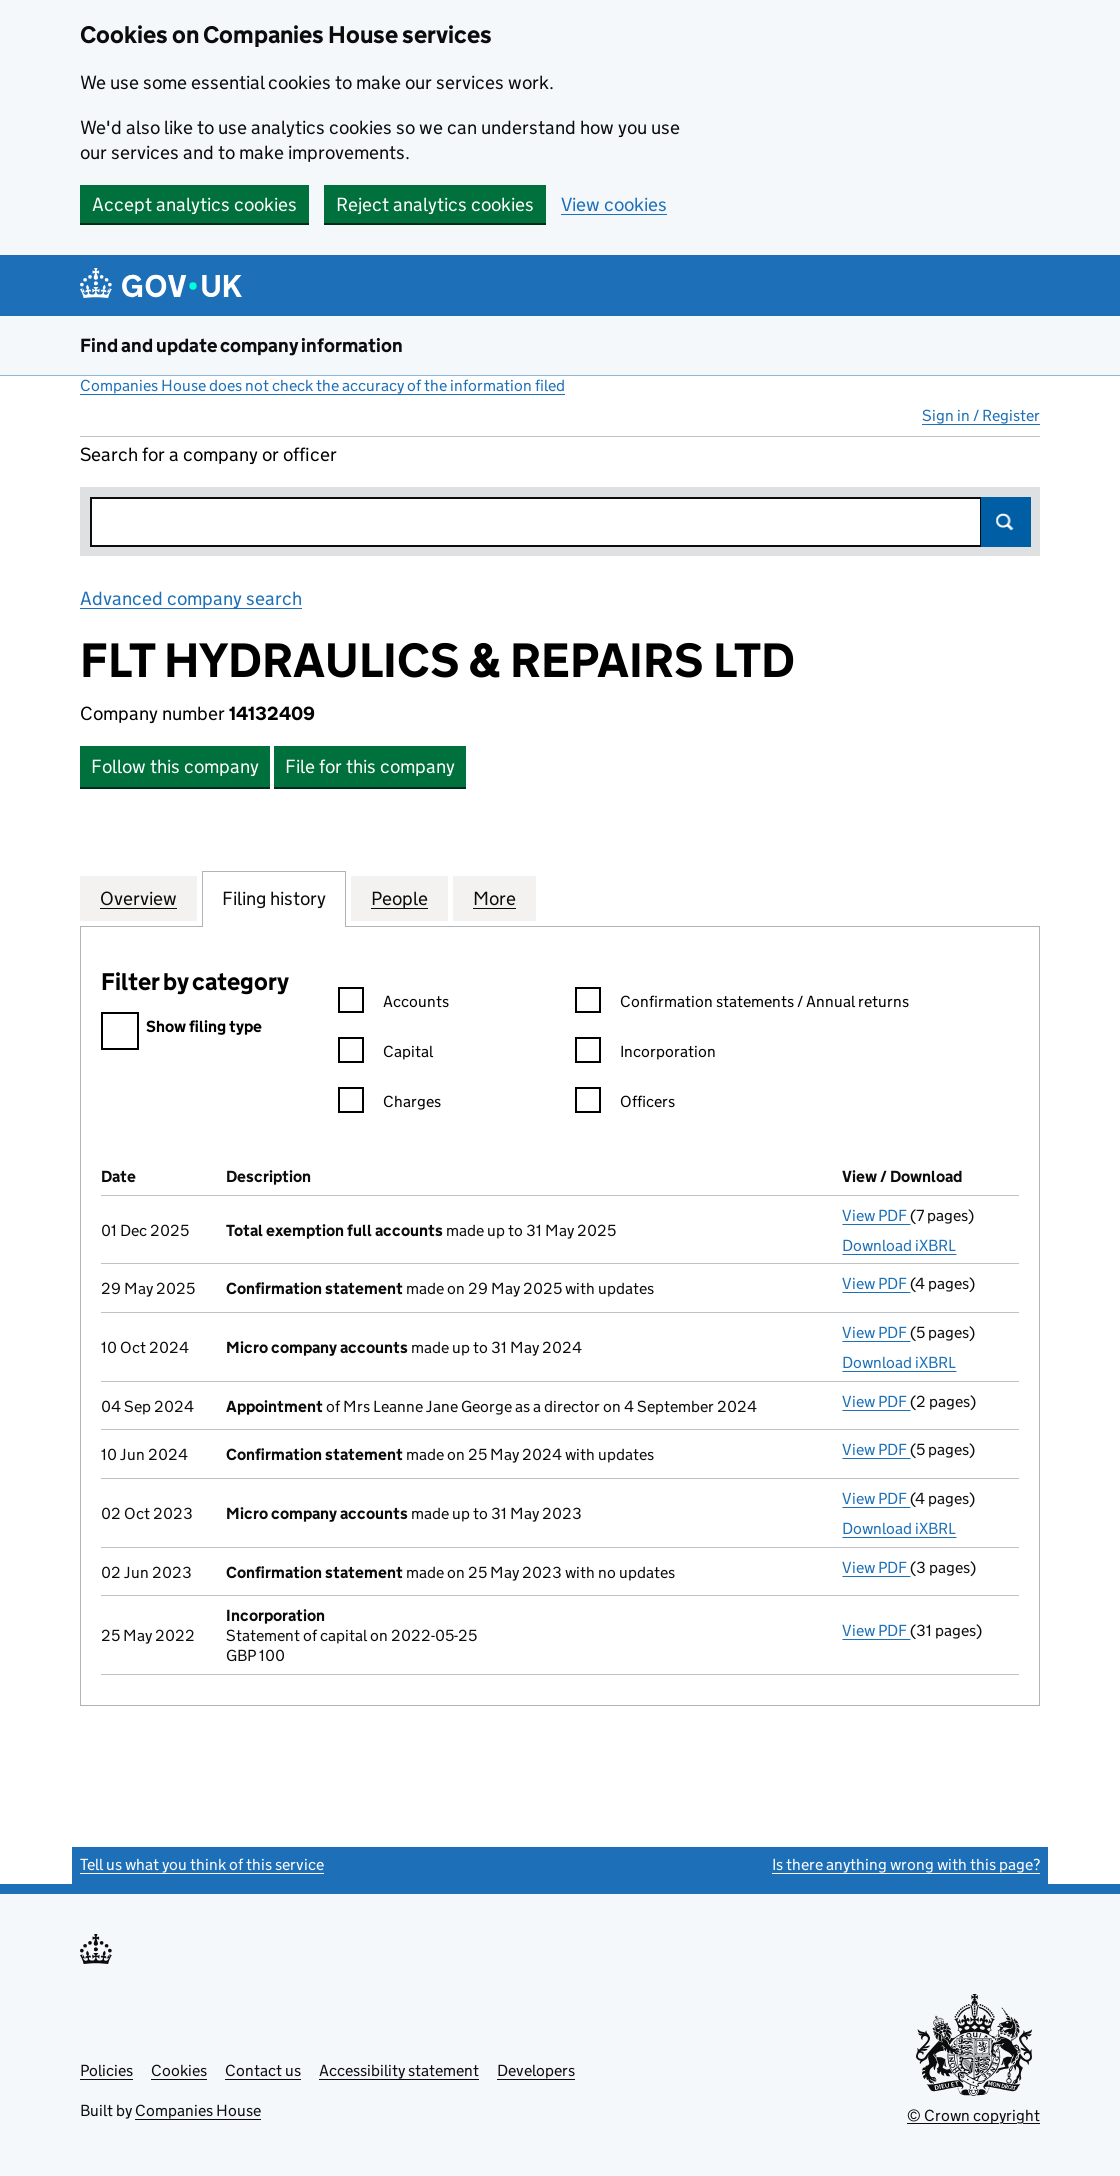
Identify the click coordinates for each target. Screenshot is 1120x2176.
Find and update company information (241, 345)
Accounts (393, 1004)
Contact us (263, 2070)
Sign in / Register (981, 415)
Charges (389, 1104)
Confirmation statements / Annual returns (742, 1004)
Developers (536, 2070)
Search (1006, 522)
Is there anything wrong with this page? (906, 1864)
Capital (385, 1054)
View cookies (614, 204)
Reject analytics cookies (435, 204)
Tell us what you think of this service (202, 1864)
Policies (106, 2070)
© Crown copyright (973, 2115)
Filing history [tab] (274, 898)
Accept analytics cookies (194, 204)
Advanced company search (191, 598)
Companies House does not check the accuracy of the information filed (322, 385)
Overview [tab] (138, 898)
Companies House (198, 2110)
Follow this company (175, 766)
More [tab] (494, 898)
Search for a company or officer (208, 454)
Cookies (179, 2070)
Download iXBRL (899, 1245)
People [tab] (399, 898)
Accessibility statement (399, 2070)
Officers (625, 1104)
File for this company (370, 766)
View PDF (876, 1215)
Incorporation (645, 1054)
